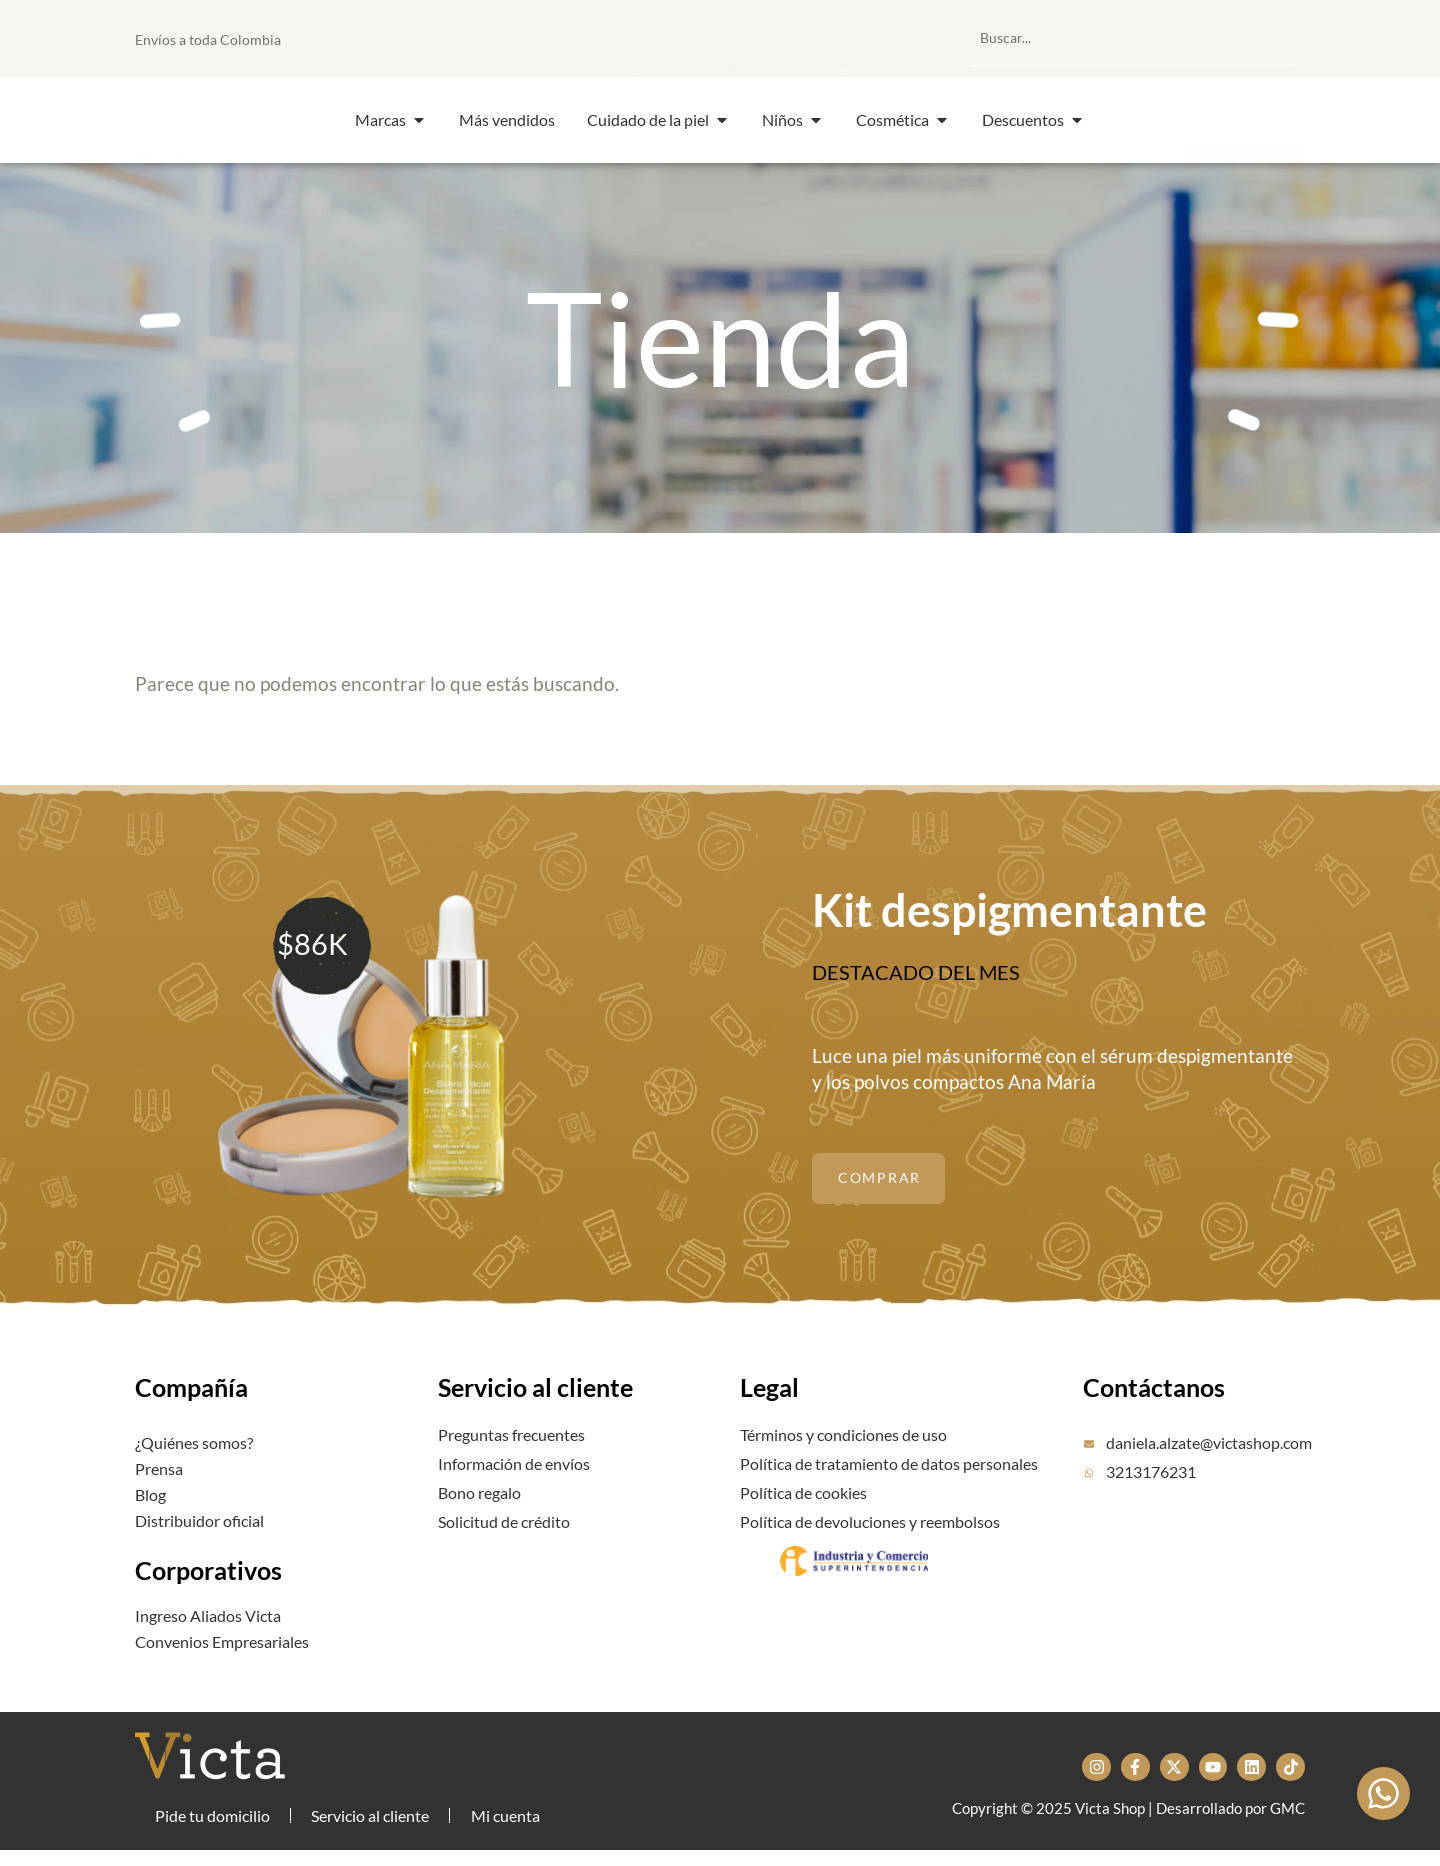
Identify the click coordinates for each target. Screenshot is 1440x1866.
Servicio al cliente (535, 1421)
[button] (743, 38)
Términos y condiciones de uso (843, 1447)
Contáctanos (1154, 1421)
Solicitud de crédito (504, 1533)
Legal (769, 1421)
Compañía (191, 1421)
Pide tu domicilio (212, 1823)
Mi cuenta (510, 1823)
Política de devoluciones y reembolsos (870, 1533)
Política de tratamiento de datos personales (889, 1475)
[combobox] (1132, 38)
